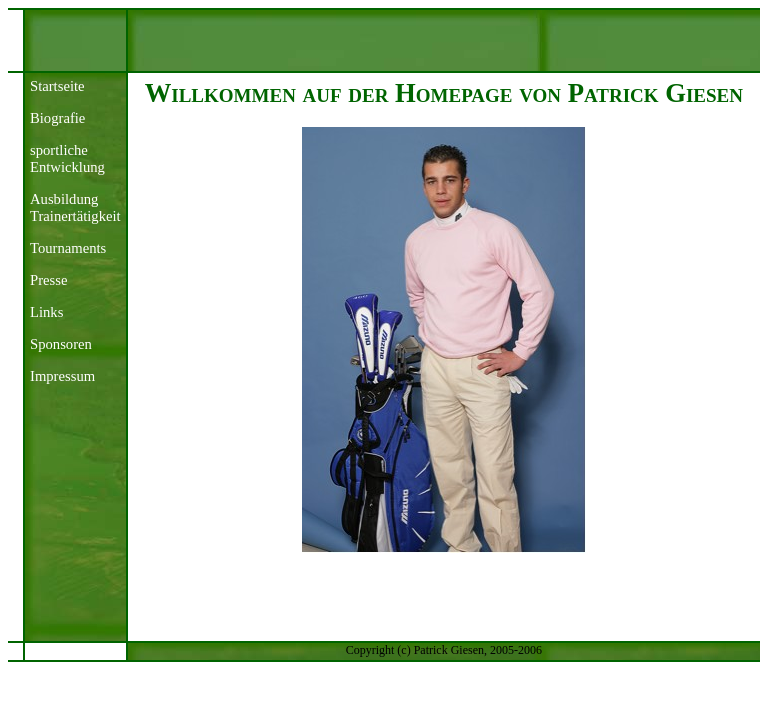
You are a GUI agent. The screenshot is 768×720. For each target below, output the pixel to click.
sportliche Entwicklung (67, 158)
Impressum (62, 376)
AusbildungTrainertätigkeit (75, 207)
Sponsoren (61, 344)
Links (46, 312)
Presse (48, 280)
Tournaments (68, 248)
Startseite (57, 86)
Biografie (57, 118)
